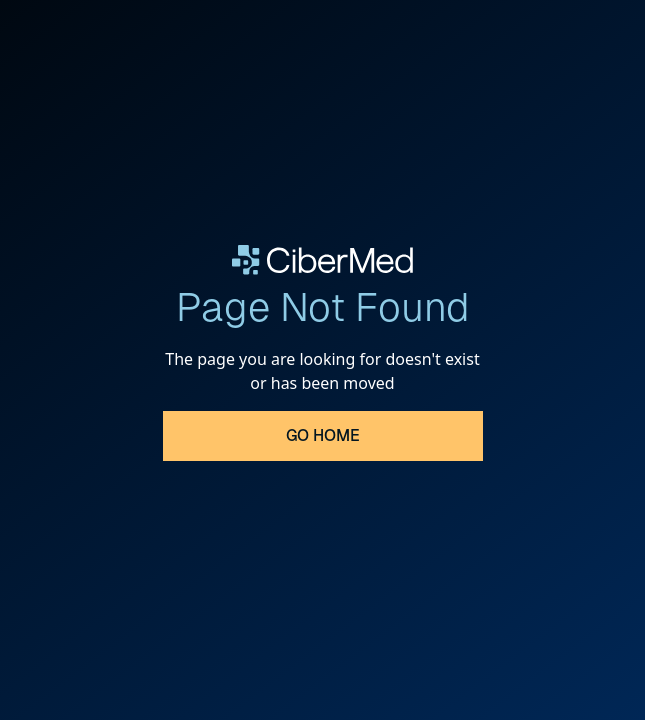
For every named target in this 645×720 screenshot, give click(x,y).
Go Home (323, 435)
